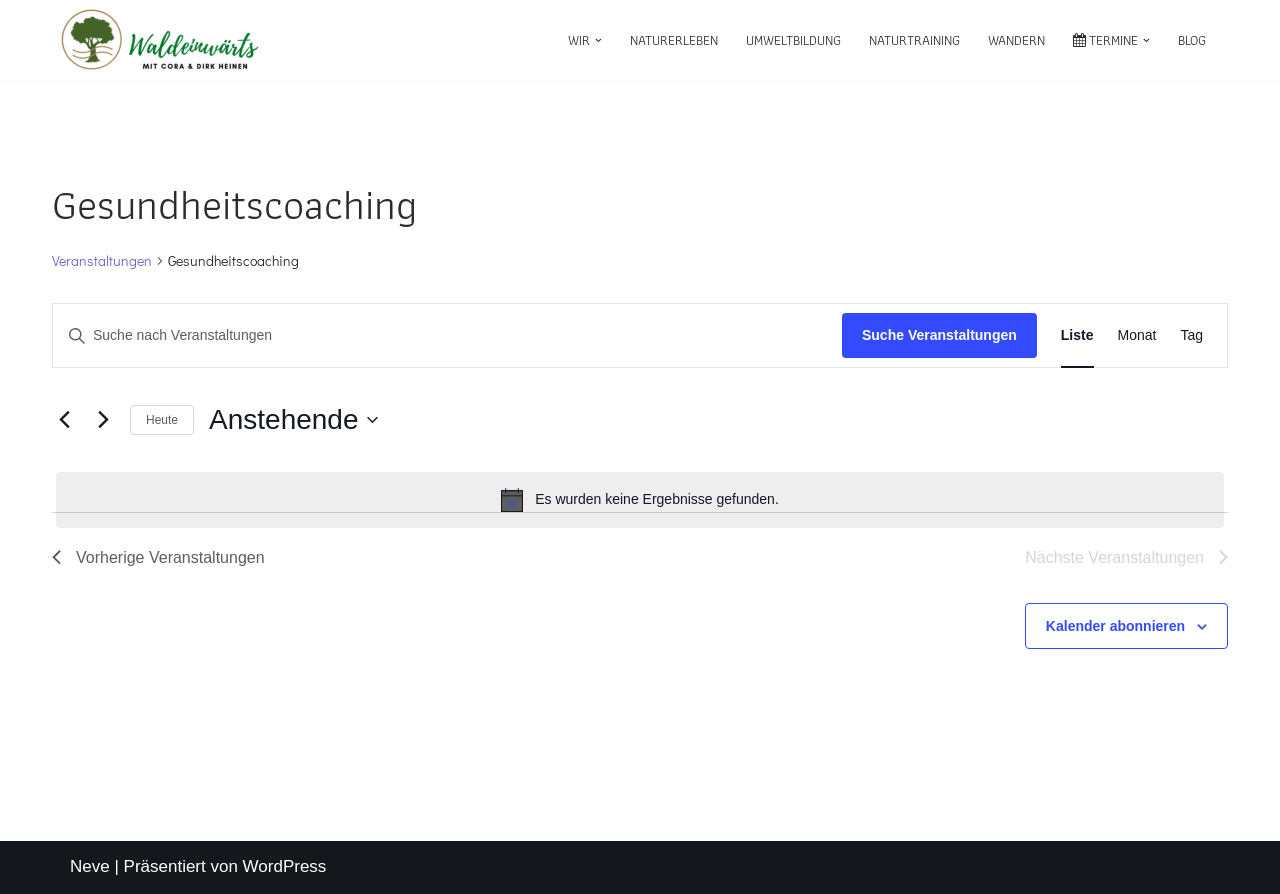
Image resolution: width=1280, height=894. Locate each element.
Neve (90, 866)
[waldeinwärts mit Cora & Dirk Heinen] (160, 40)
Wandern (1016, 40)
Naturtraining (914, 40)
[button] (598, 40)
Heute (162, 420)
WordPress (285, 866)
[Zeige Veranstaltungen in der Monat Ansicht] (1137, 335)
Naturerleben (674, 40)
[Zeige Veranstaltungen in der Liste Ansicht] (1077, 335)
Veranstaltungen (102, 260)
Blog (1192, 40)
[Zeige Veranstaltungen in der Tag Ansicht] (1191, 335)
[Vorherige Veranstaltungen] (64, 420)
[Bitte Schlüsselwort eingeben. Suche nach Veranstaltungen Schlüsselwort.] (447, 335)
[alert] (640, 500)
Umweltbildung (793, 40)
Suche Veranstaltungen (939, 335)
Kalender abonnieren (1115, 626)
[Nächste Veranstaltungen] (103, 420)
